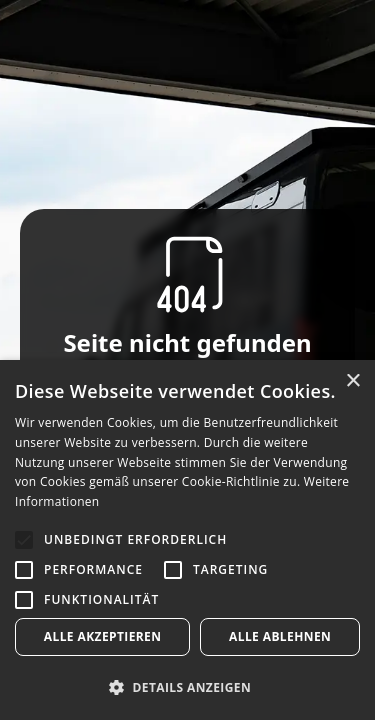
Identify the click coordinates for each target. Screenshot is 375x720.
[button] (187, 687)
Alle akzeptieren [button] (103, 636)
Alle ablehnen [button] (280, 636)
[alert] (187, 540)
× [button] (352, 381)
